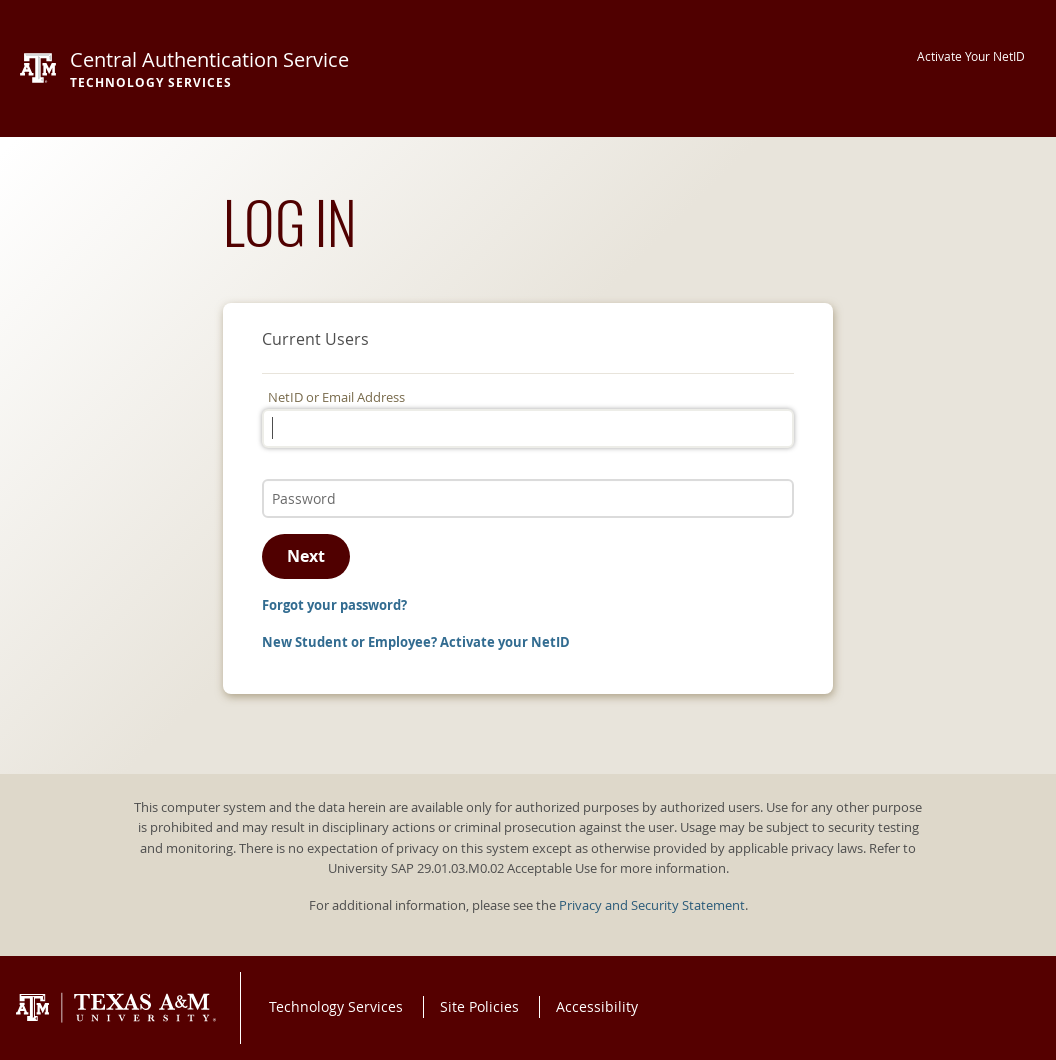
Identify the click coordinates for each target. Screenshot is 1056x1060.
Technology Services (336, 1006)
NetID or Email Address (336, 397)
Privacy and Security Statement (652, 905)
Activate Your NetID (971, 56)
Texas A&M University (116, 1008)
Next (306, 556)
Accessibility (597, 1006)
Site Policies (479, 1006)
